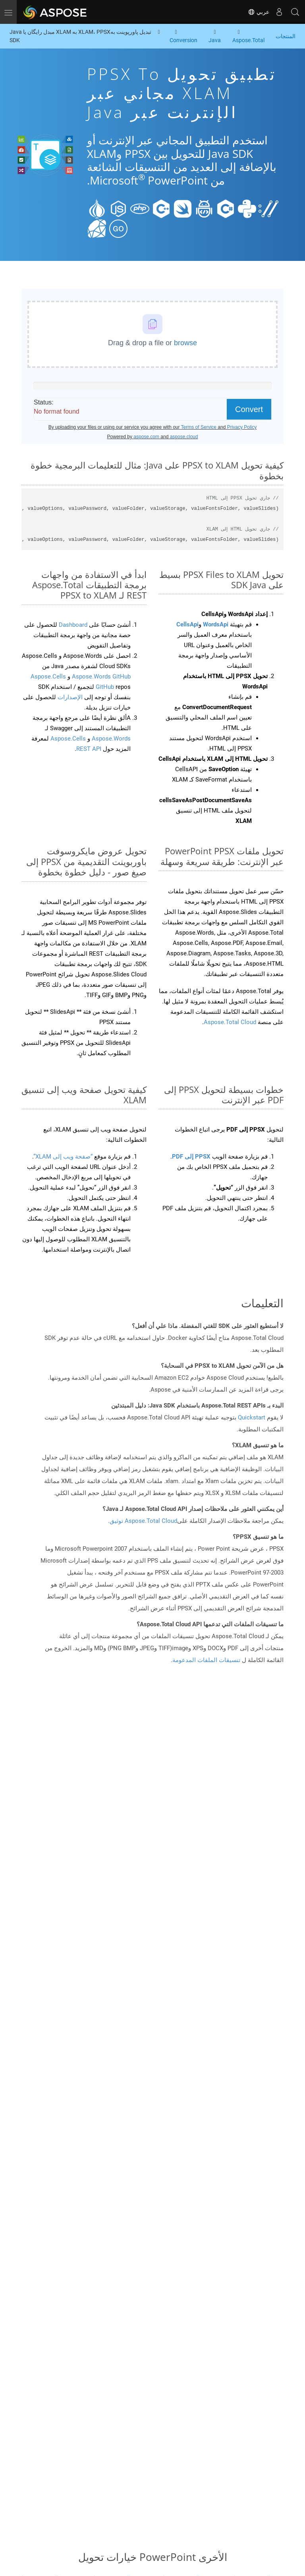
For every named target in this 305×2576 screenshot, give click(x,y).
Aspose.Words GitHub (100, 676)
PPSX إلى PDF (191, 1156)
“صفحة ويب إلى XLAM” (63, 1156)
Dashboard (72, 624)
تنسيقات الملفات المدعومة (206, 1660)
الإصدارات (69, 697)
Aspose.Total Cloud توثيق (143, 1520)
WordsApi (215, 624)
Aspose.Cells (68, 738)
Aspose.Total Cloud (230, 1022)
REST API (88, 748)
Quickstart (251, 1417)
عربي (258, 12)
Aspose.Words (110, 738)
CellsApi (187, 624)
